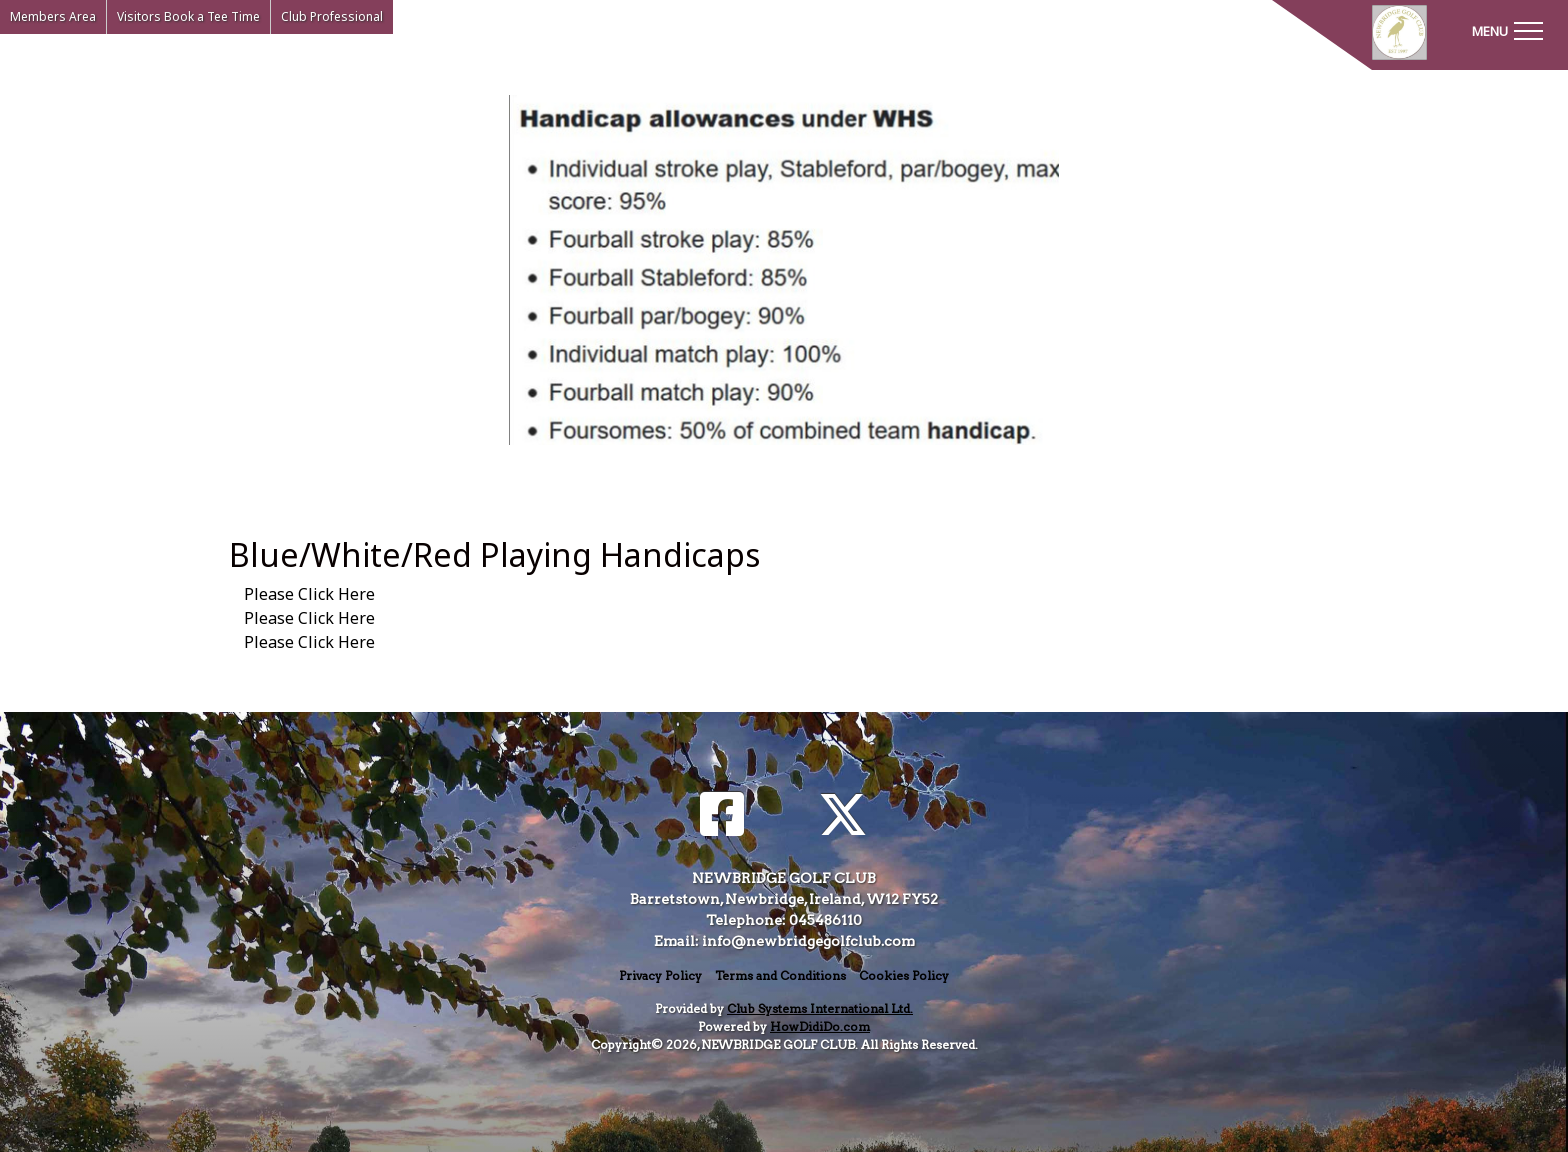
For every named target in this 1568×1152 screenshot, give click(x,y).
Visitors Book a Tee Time (188, 16)
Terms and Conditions (780, 975)
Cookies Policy (904, 975)
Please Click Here (309, 594)
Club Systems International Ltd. (820, 1008)
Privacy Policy (660, 975)
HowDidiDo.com (820, 1026)
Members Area (53, 16)
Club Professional (332, 16)
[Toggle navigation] (1507, 30)
